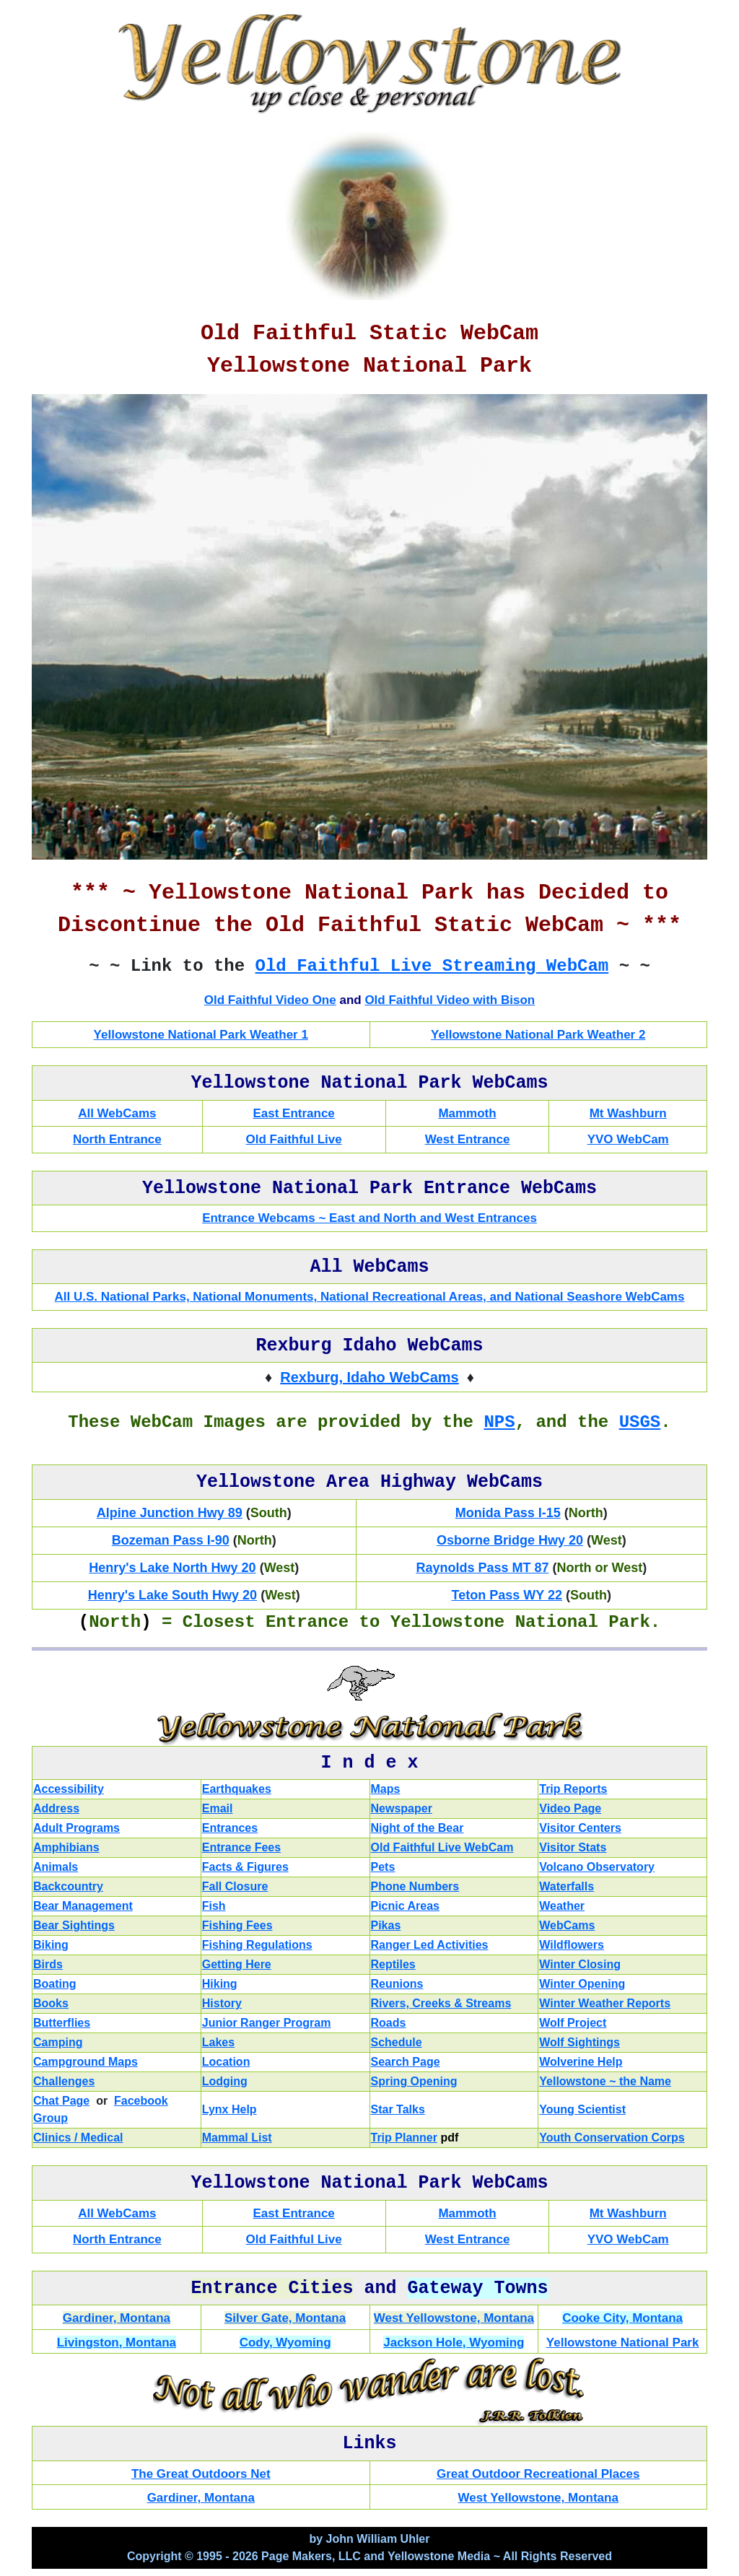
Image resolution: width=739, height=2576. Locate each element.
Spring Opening (414, 2081)
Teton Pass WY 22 (507, 1595)
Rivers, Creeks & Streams (441, 2003)
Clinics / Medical (78, 2137)
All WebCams (117, 1113)
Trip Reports (573, 1789)
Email (217, 1808)
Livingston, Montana (116, 2342)
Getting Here (236, 1964)
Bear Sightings (74, 1925)
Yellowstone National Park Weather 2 (538, 1035)
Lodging (225, 2081)
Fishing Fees (237, 1925)
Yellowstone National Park (622, 2342)
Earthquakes (236, 1789)
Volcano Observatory (597, 1867)
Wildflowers (571, 1945)
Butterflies (61, 2023)
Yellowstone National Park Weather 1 (201, 1035)
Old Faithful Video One (270, 1000)
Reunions (397, 1984)
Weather (562, 1906)
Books (51, 2003)
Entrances (230, 1828)
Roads (388, 2023)
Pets (383, 1867)
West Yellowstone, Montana (454, 2318)
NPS (499, 1422)
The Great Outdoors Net (201, 2474)
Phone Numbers (415, 1886)
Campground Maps (85, 2062)
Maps (386, 1789)
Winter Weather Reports (604, 2003)
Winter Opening (582, 1984)
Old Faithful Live (294, 1139)
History (222, 2003)
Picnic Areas (405, 1906)
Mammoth (467, 1113)
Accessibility (68, 1789)
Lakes (218, 2042)
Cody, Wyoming (285, 2342)
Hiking (219, 1984)
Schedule (396, 2042)
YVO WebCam (628, 1139)
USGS (640, 1422)
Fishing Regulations (257, 1945)
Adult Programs (76, 1828)
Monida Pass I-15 (508, 1513)
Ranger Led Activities (430, 1945)
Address (56, 1808)
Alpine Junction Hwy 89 (169, 1513)
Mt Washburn (628, 1113)
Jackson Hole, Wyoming (453, 2342)
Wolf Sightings (579, 2042)
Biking (51, 1945)
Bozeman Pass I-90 (170, 1540)
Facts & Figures (245, 1867)
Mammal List (237, 2137)
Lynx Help (229, 2109)
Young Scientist (582, 2109)
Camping (57, 2042)
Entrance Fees (241, 1847)
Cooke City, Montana (622, 2318)
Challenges (64, 2081)
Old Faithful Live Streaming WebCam (432, 966)
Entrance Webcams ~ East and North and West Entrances (369, 1218)
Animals (55, 1867)
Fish (214, 1906)
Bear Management (83, 1906)
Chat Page (61, 2101)
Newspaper (401, 1808)
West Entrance (467, 1139)
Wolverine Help (580, 2062)
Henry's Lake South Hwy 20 (172, 1595)
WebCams (567, 1925)
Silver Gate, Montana (285, 2318)
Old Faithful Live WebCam (442, 1847)
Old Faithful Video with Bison (449, 1000)
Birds (48, 1964)
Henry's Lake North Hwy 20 (172, 1567)
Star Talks (398, 2109)
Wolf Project (572, 2023)
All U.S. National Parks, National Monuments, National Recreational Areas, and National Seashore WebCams (370, 1297)
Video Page (570, 1808)
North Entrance (117, 1139)
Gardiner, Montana (116, 2318)
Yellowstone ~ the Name (605, 2081)
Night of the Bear (417, 1828)
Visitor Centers (580, 1828)
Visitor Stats (572, 1847)
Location (226, 2062)
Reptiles (393, 1964)
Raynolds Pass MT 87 (482, 1567)
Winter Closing (580, 1964)
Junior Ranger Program (266, 2023)
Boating (54, 1984)
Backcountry (68, 1886)
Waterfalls (566, 1886)
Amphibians (66, 1847)
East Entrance (293, 1113)
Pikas (386, 1925)
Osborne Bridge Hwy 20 (510, 1540)
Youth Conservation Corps (612, 2137)
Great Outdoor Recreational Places (538, 2474)
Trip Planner (404, 2137)
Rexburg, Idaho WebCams (369, 1377)
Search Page (405, 2062)
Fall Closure (235, 1886)
